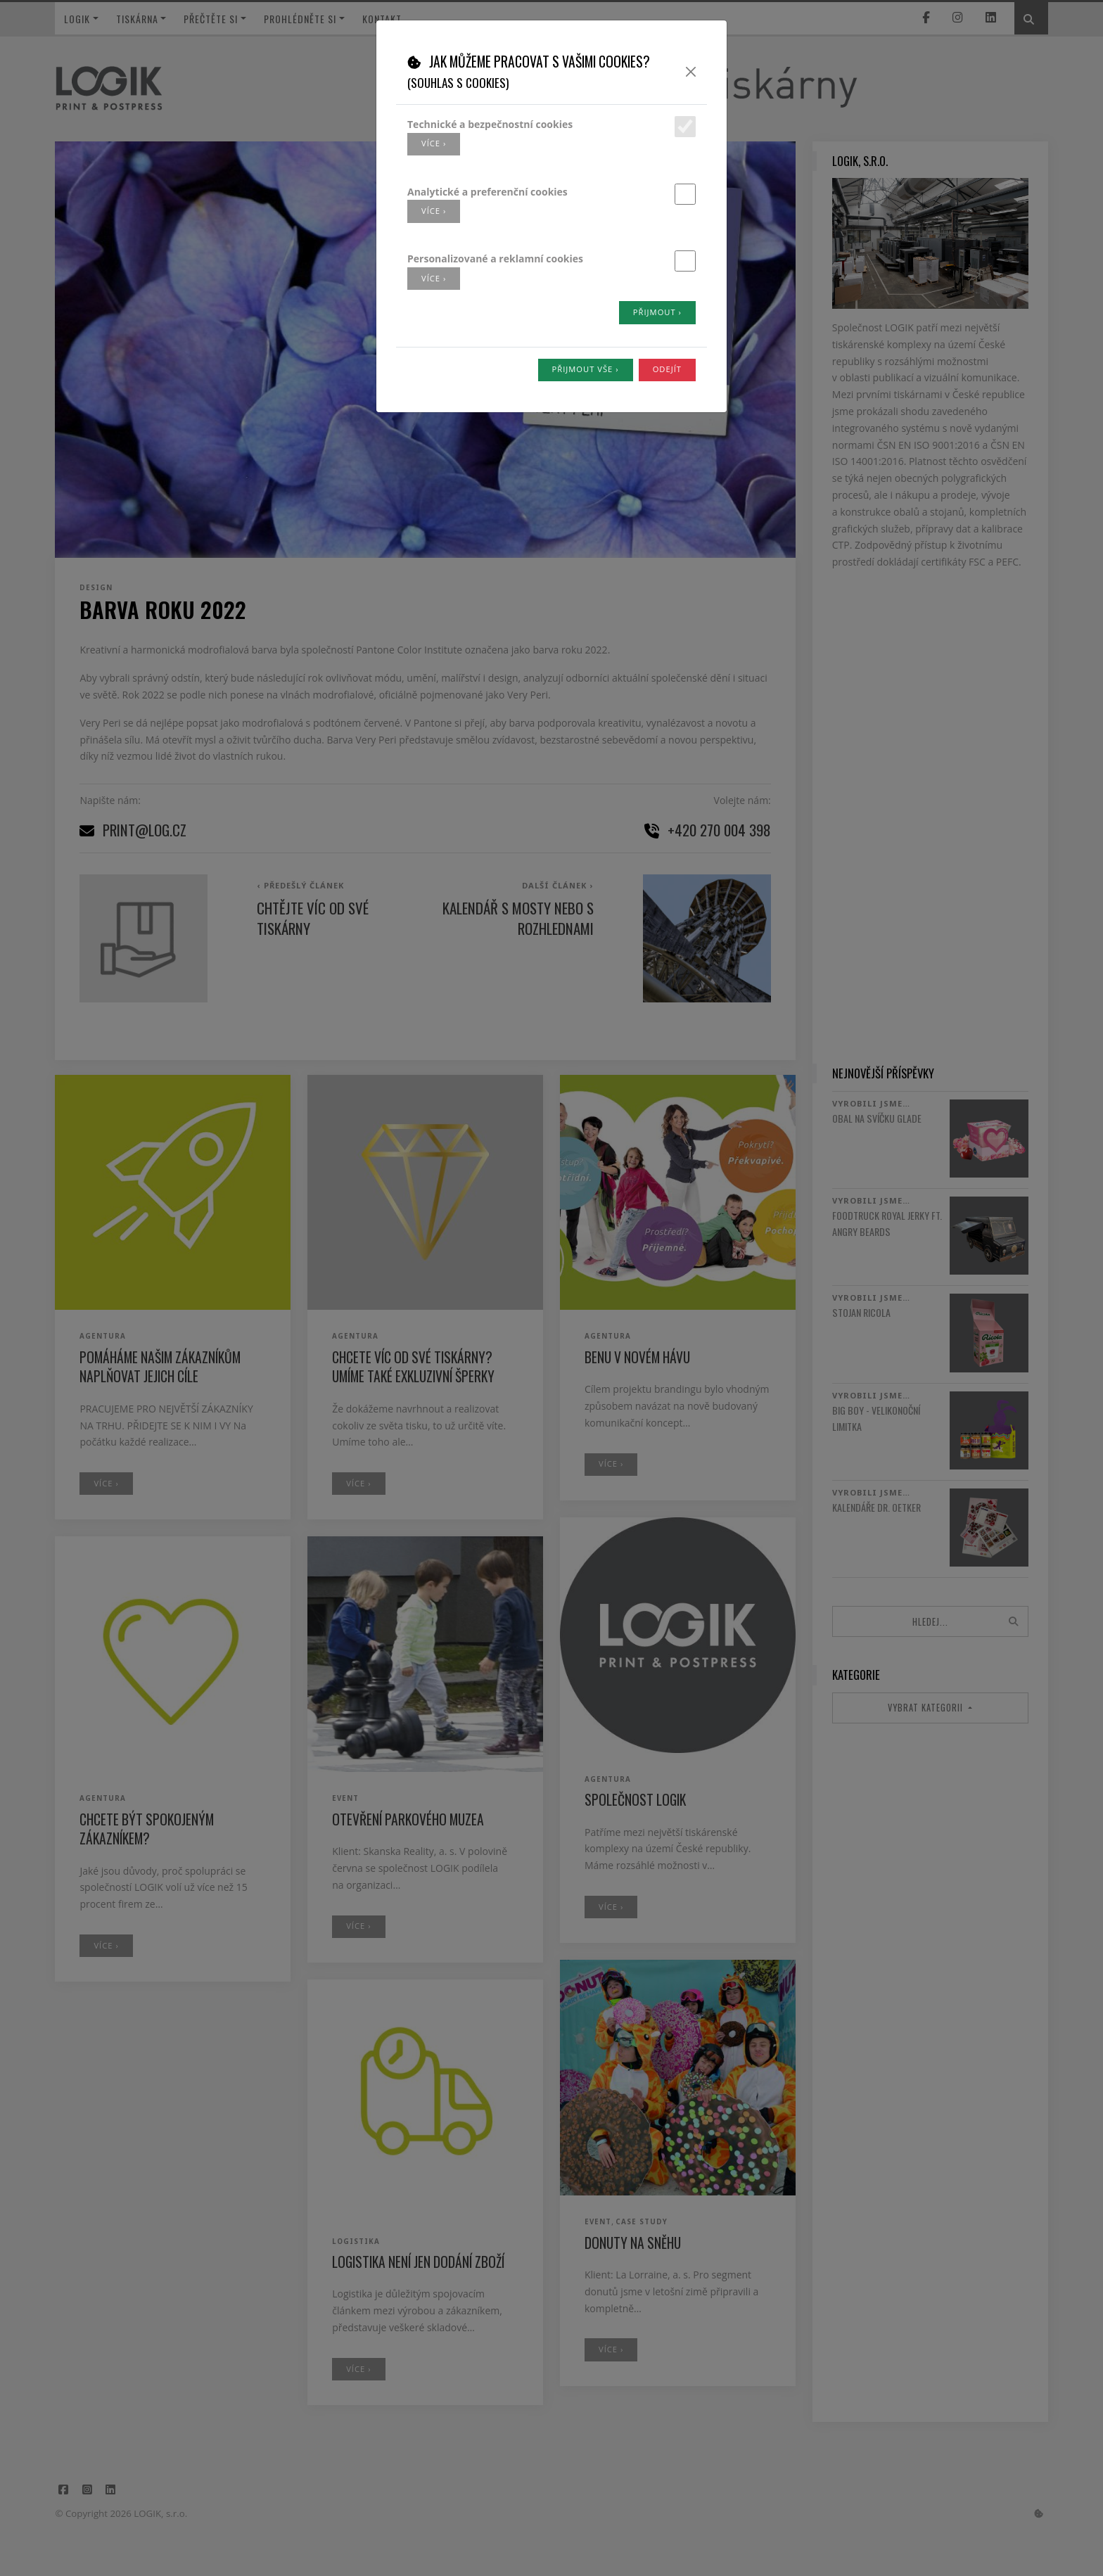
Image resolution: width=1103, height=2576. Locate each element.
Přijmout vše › (585, 369)
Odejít (667, 369)
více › (433, 143)
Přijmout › (657, 312)
